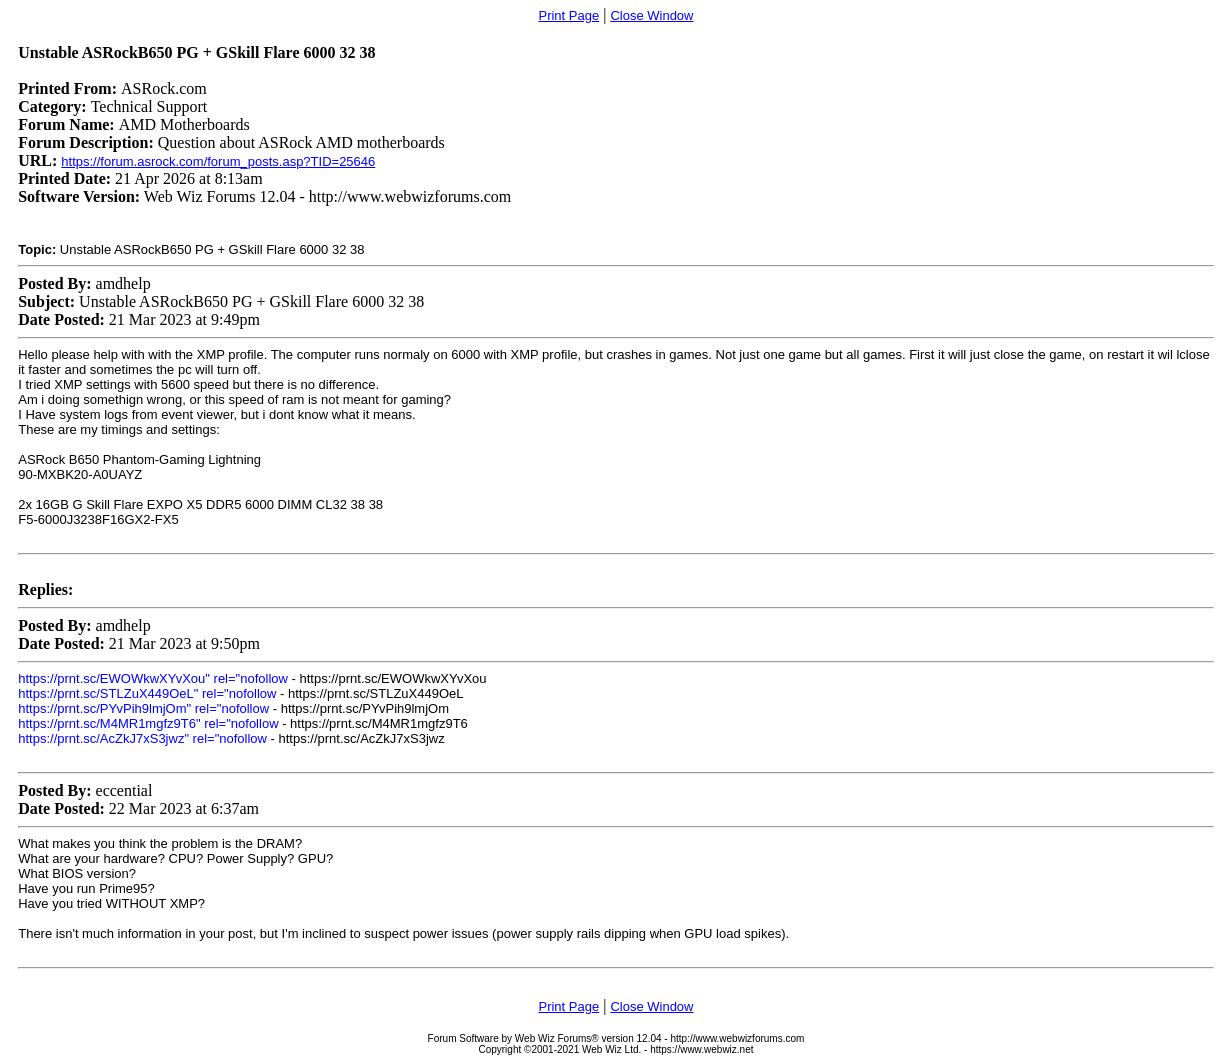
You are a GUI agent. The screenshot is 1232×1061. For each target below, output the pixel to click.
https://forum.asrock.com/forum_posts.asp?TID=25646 (218, 161)
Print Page (568, 15)
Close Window (651, 15)
